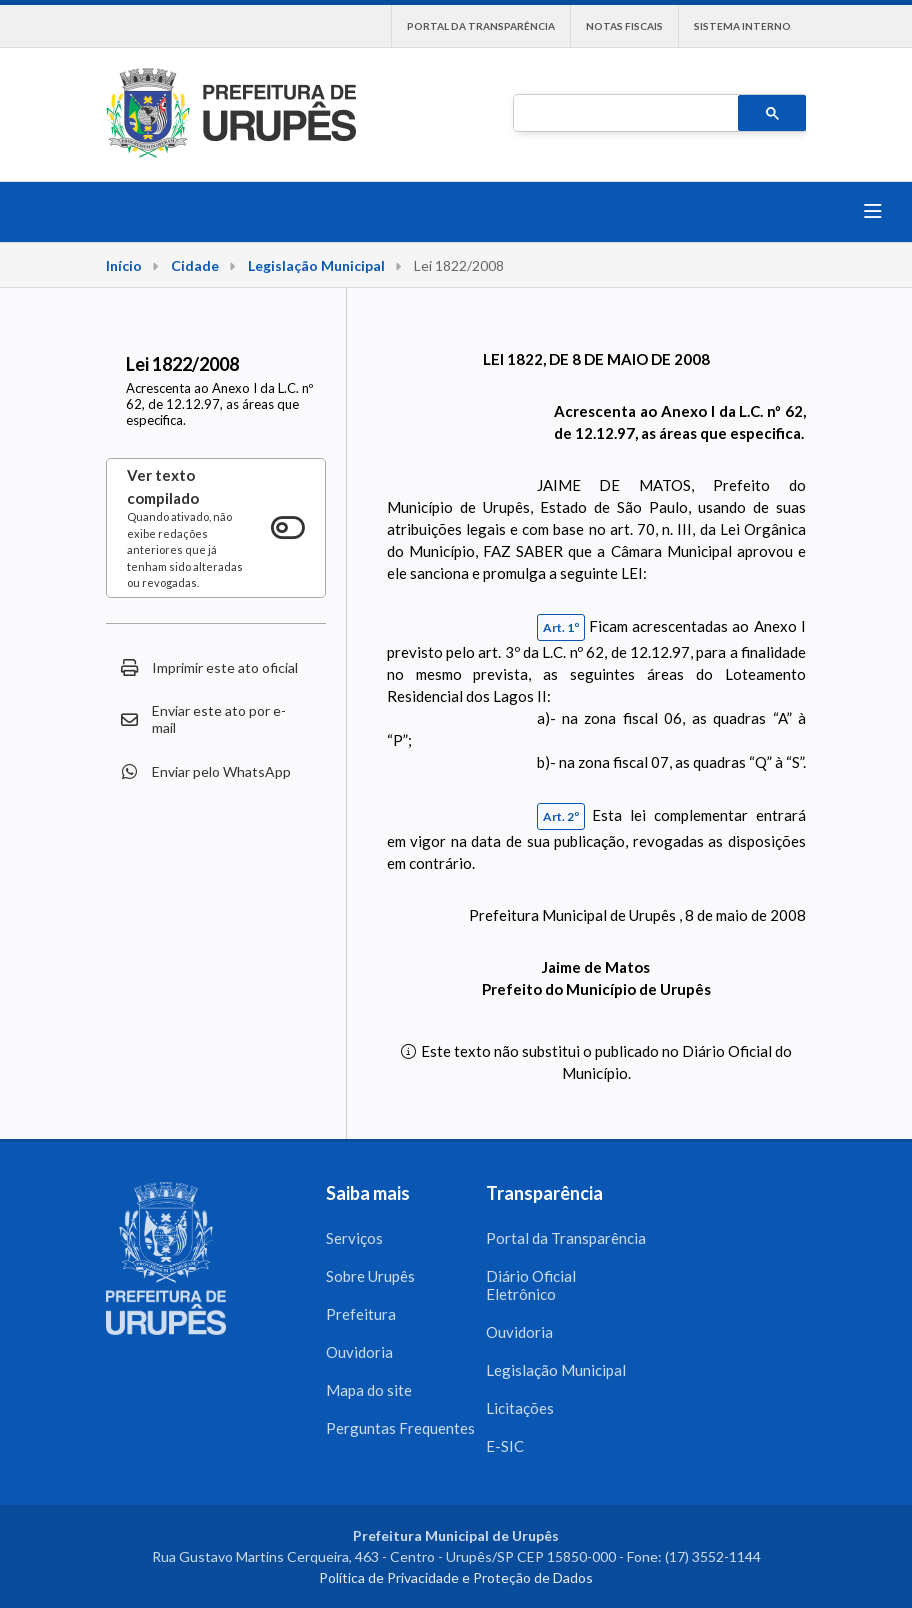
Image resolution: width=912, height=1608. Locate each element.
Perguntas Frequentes (400, 1428)
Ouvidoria (359, 1352)
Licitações (520, 1408)
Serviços (354, 1238)
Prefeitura (361, 1314)
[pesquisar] (624, 114)
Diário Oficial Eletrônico (531, 1285)
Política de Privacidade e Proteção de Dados (456, 1577)
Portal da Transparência (481, 26)
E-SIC (505, 1446)
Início (124, 265)
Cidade (195, 265)
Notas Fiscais (624, 26)
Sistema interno (742, 26)
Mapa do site (369, 1390)
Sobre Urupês (370, 1276)
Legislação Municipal (316, 265)
